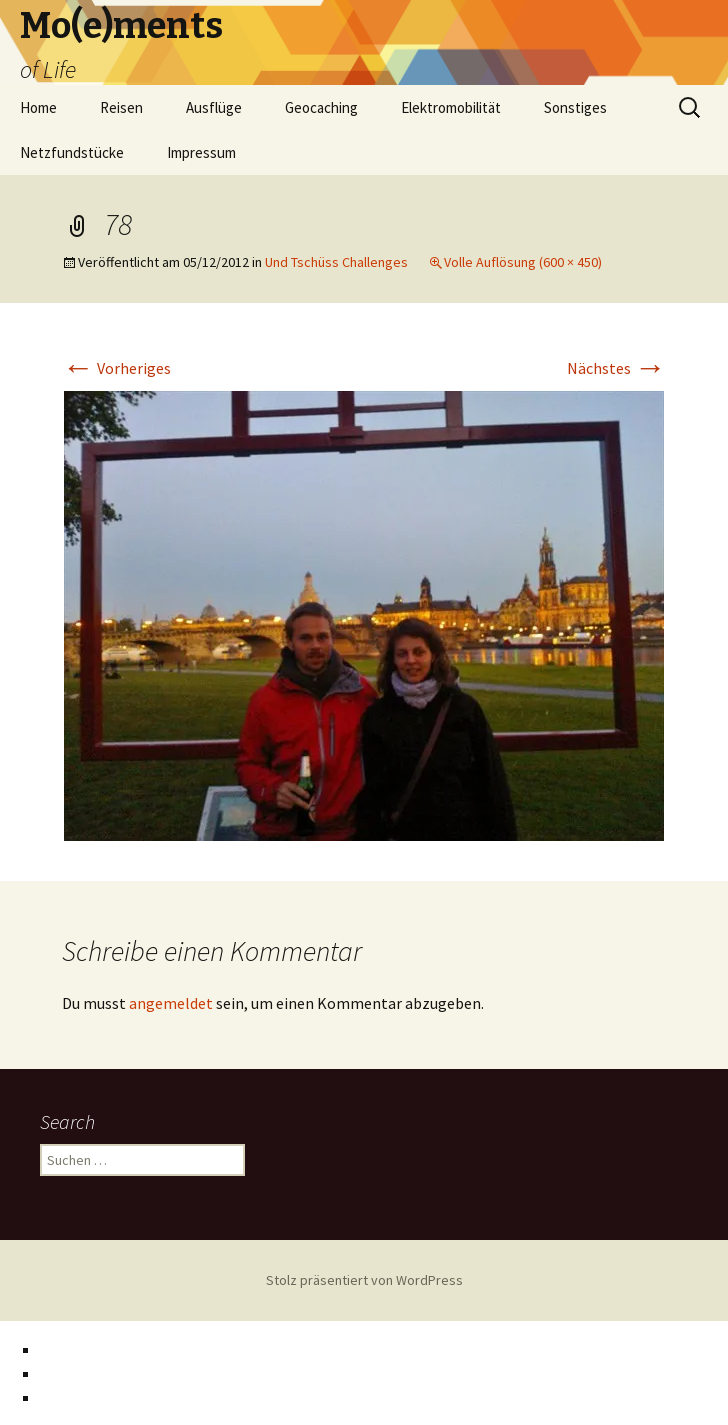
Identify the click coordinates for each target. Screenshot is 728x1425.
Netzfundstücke (72, 152)
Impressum (201, 152)
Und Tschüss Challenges (336, 262)
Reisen (121, 107)
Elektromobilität (451, 107)
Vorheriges (116, 368)
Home (38, 107)
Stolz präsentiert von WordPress (364, 1280)
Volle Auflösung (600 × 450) (523, 262)
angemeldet (171, 1003)
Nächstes (616, 368)
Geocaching (321, 107)
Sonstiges (575, 107)
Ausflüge (214, 107)
